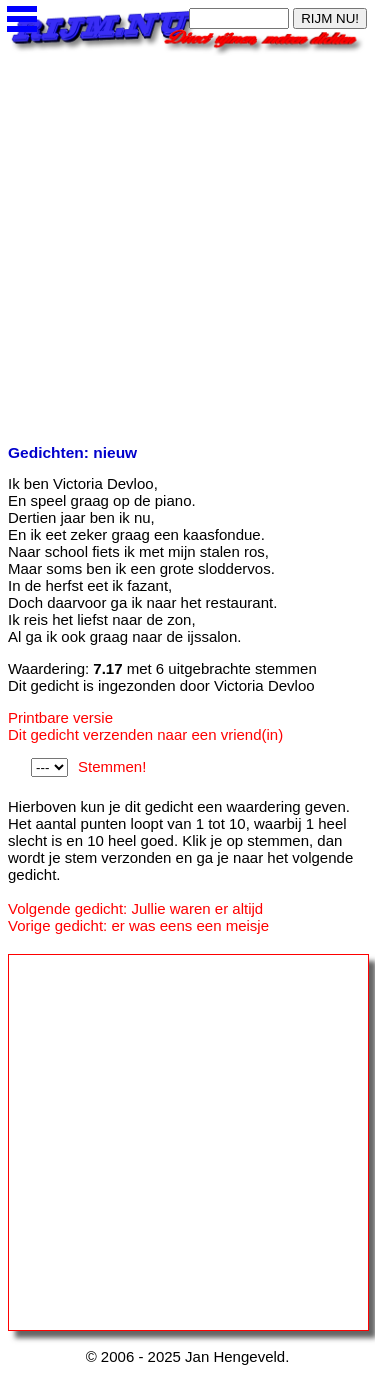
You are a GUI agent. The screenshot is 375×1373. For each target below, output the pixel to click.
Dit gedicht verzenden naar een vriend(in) (145, 734)
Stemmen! (112, 766)
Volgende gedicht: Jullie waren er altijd (135, 908)
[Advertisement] (187, 243)
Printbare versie (60, 717)
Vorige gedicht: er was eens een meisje (138, 925)
